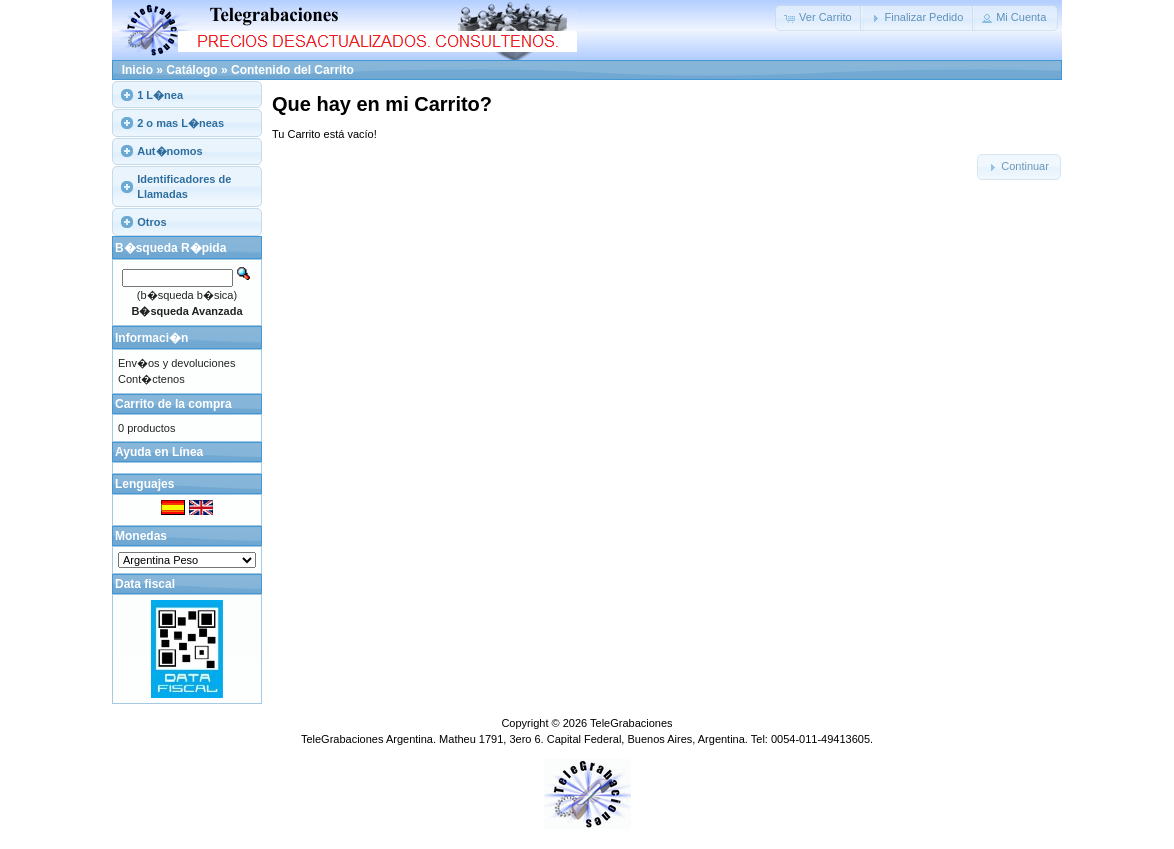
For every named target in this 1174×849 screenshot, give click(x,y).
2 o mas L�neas (180, 123)
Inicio (137, 70)
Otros (151, 222)
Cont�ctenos (151, 379)
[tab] (187, 94)
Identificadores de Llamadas (184, 186)
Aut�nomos (169, 151)
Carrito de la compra (173, 404)
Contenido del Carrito (292, 70)
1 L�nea (160, 95)
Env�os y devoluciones (176, 363)
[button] (819, 18)
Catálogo (191, 70)
